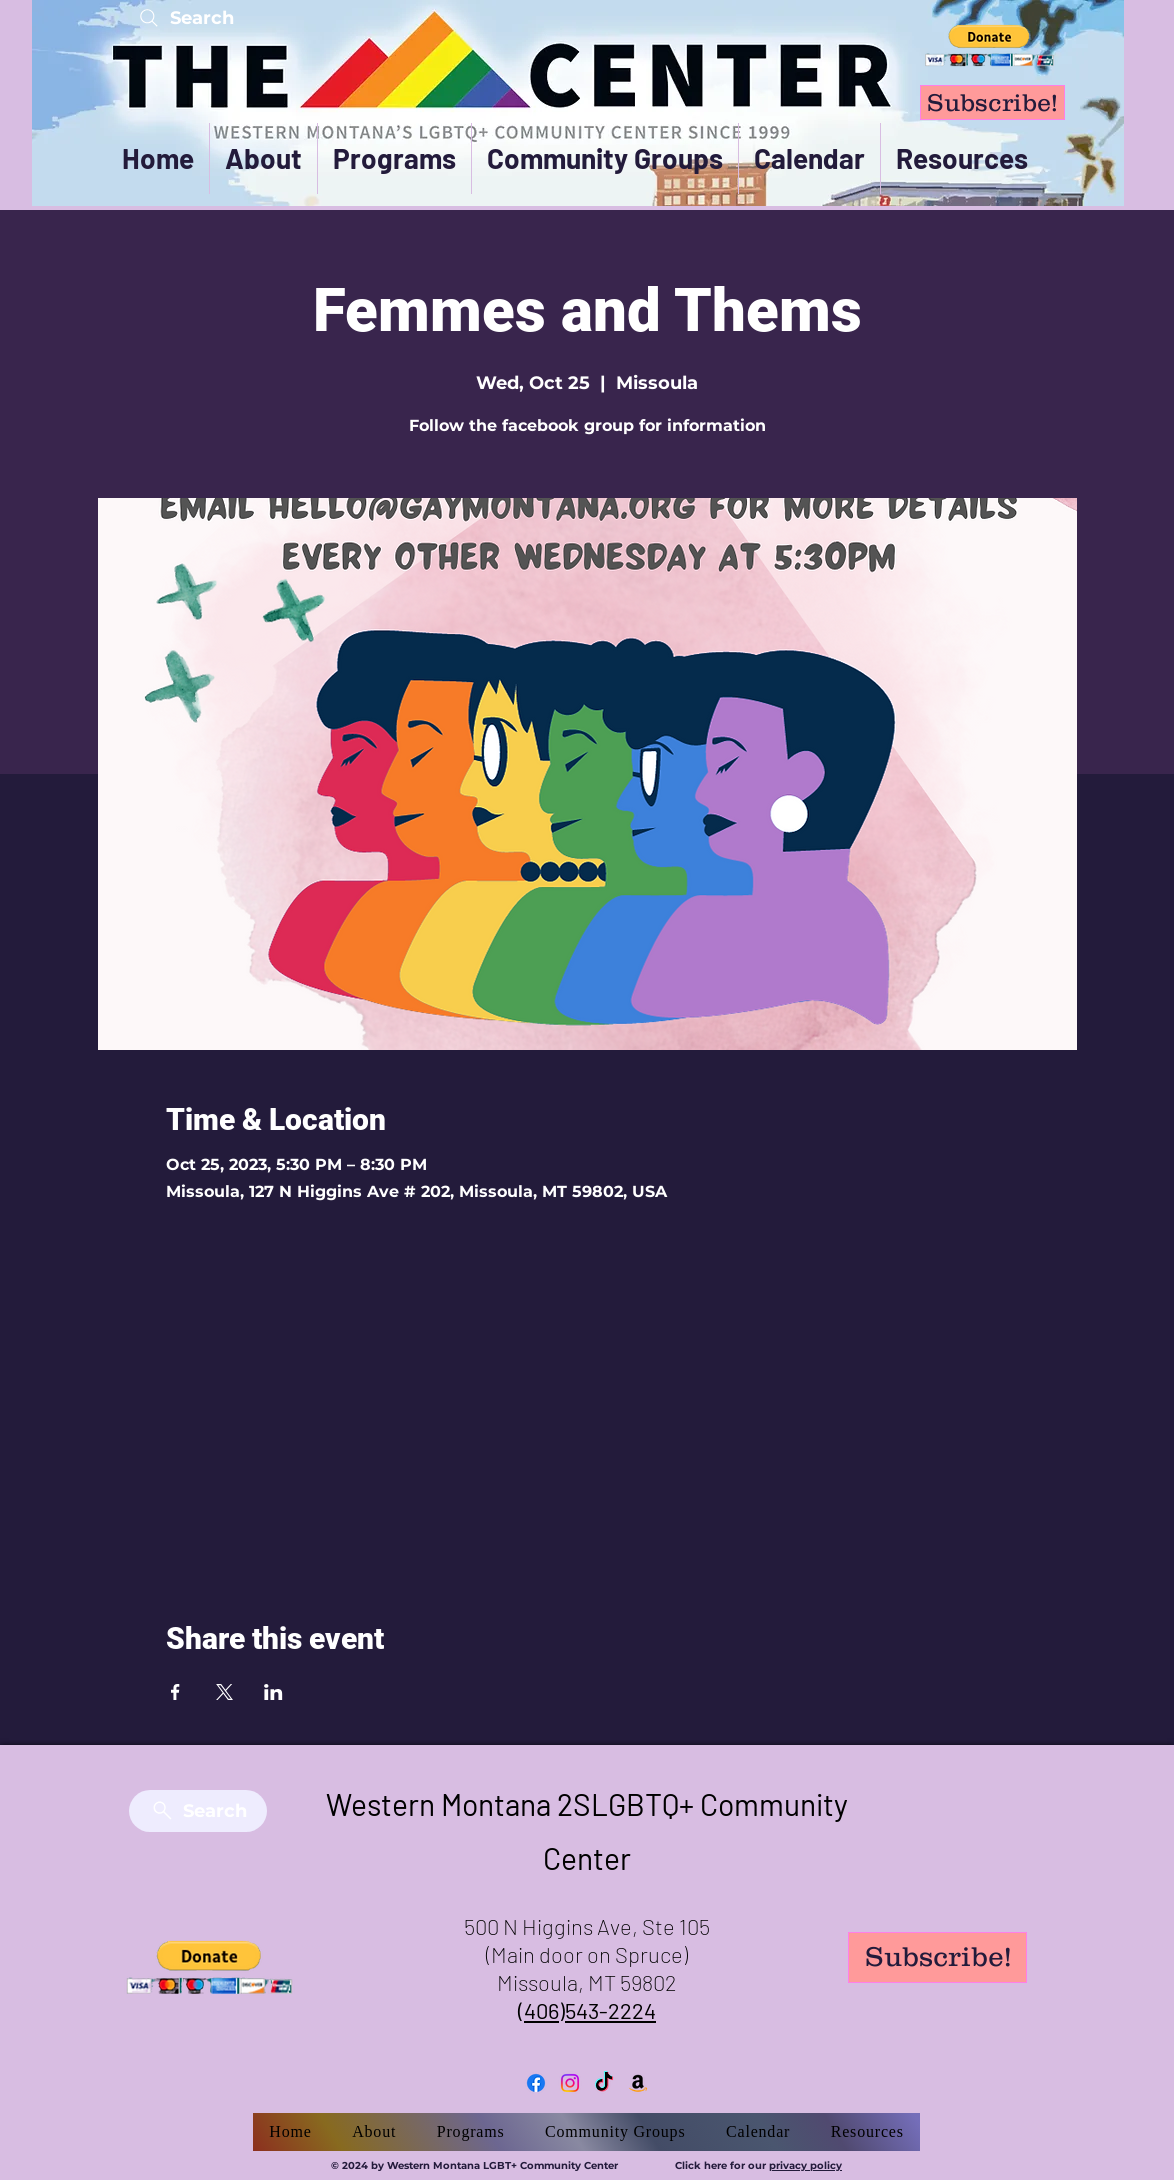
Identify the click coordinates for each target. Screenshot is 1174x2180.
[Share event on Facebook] (175, 1692)
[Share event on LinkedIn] (273, 1692)
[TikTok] (604, 2083)
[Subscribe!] (992, 102)
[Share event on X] (224, 1692)
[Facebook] (536, 2083)
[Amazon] (638, 2083)
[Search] (184, 17)
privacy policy (805, 2165)
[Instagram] (570, 2083)
